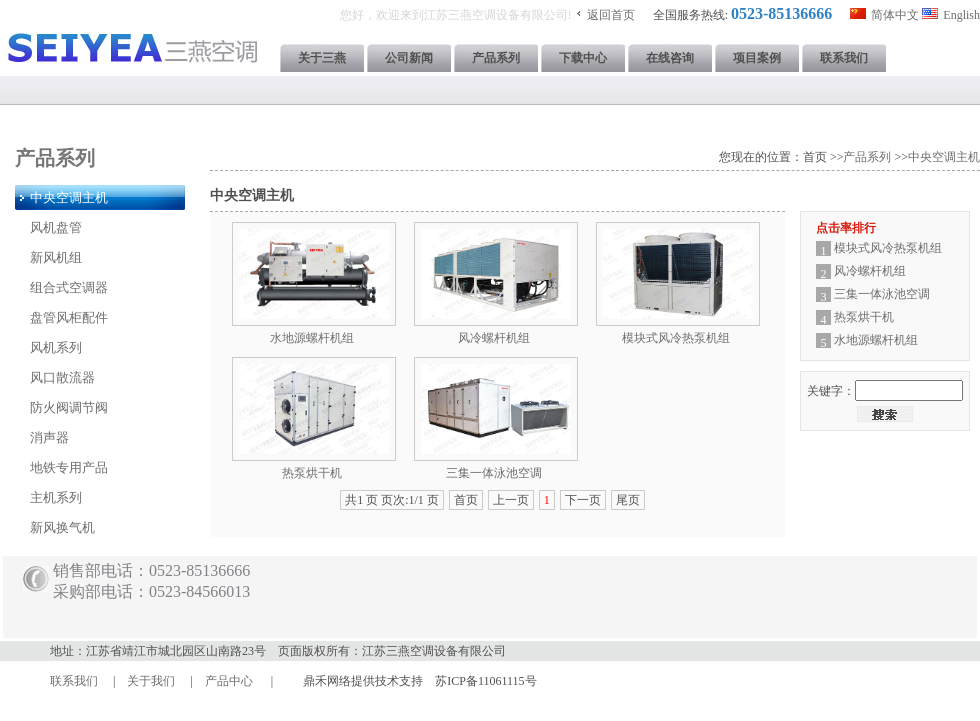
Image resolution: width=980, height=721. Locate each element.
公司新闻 (409, 58)
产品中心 (229, 681)
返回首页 (611, 15)
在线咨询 (670, 58)
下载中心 (583, 58)
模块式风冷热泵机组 (676, 338)
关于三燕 (322, 58)
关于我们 (151, 681)
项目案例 (757, 58)
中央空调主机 (944, 157)
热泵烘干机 (312, 473)
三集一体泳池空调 (494, 473)
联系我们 (844, 58)
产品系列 (496, 58)
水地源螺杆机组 (312, 338)
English (961, 15)
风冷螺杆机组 (494, 338)
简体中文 (895, 15)
